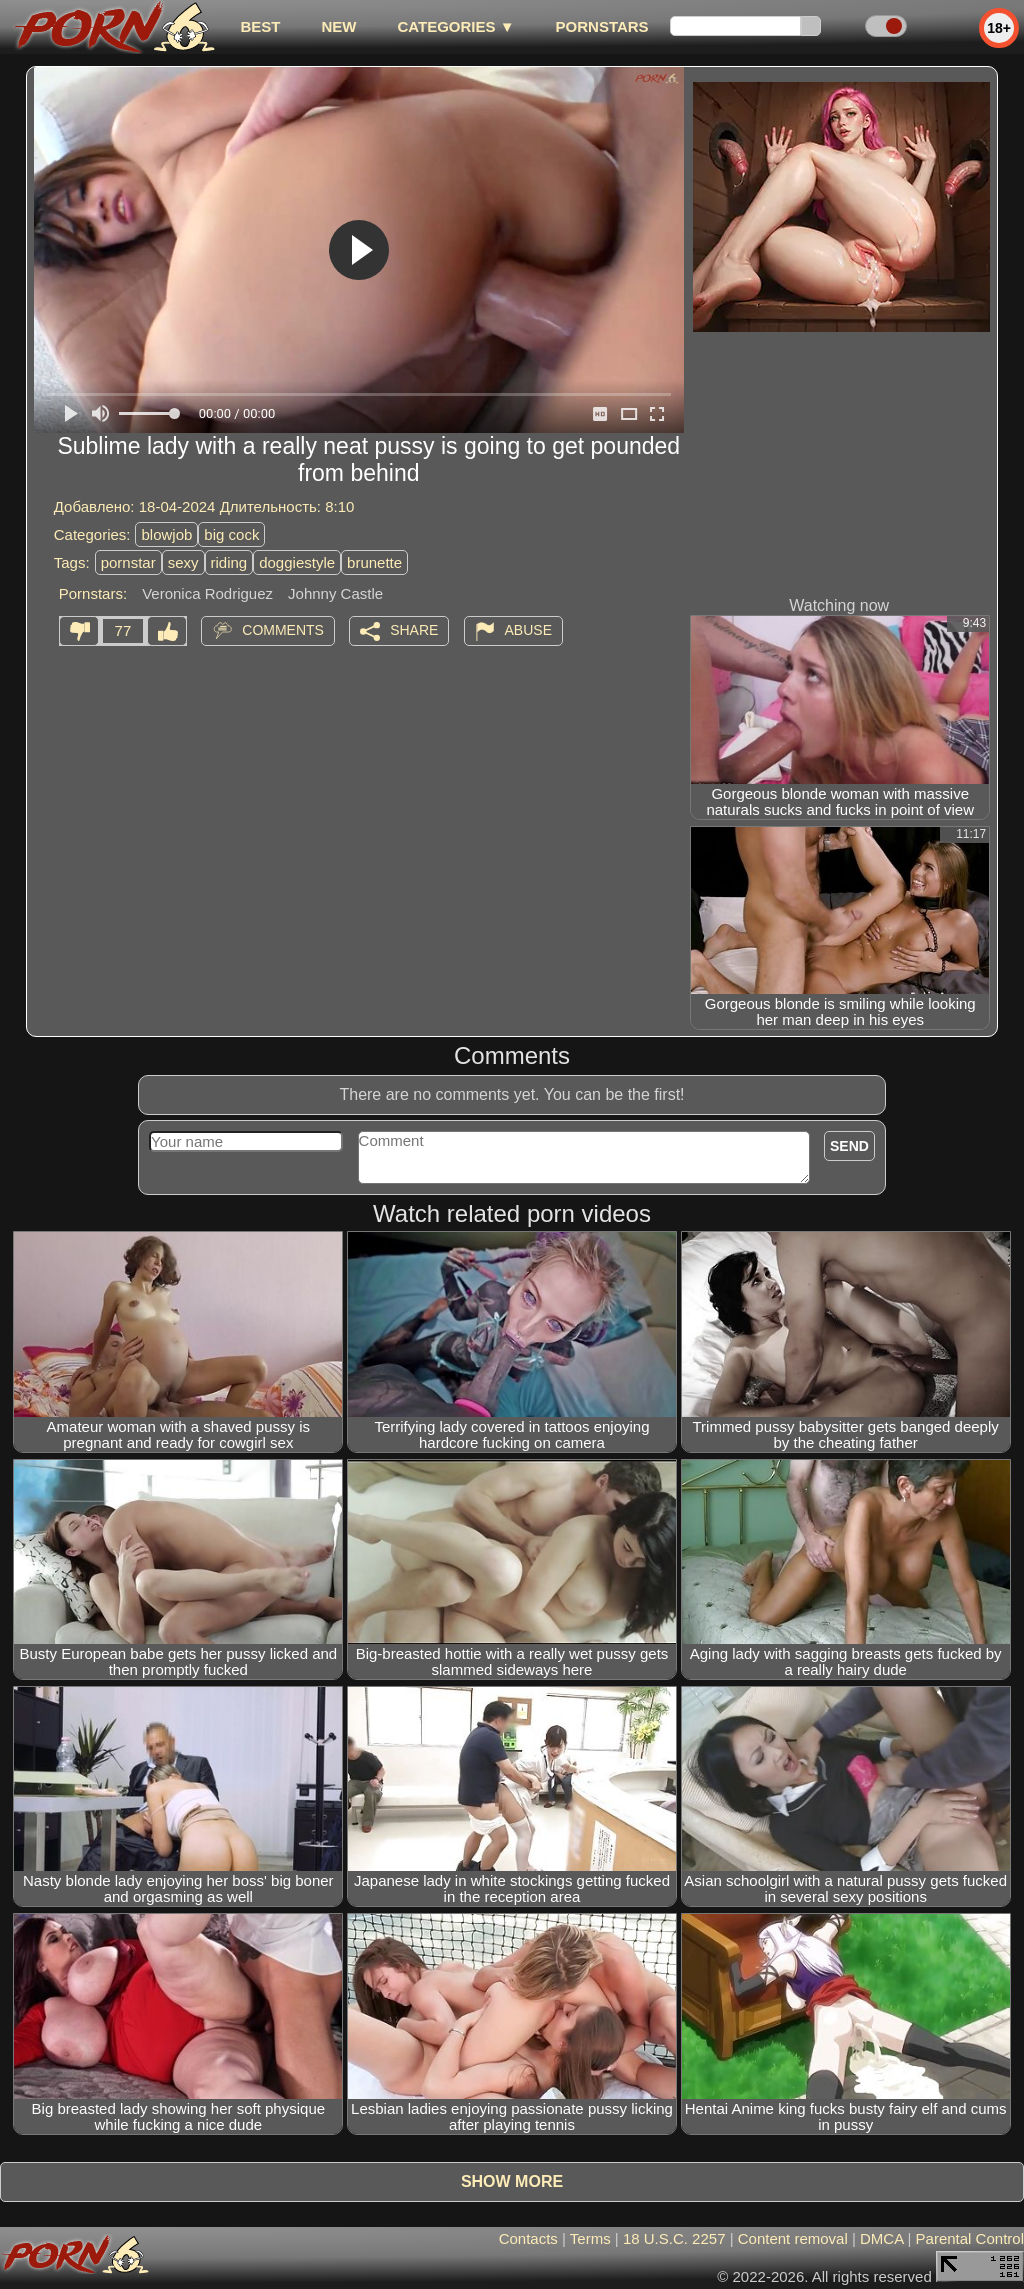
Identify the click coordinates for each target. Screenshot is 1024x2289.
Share (414, 630)
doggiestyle (297, 562)
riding (229, 562)
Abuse (528, 630)
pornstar (128, 562)
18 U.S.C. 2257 (674, 2238)
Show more (512, 2181)
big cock (231, 534)
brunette (374, 562)
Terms (590, 2238)
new (338, 26)
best (260, 26)
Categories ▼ (455, 26)
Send (849, 1146)
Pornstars (602, 26)
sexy (183, 562)
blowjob (166, 534)
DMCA (881, 2238)
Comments (283, 630)
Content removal (793, 2238)
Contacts (528, 2238)
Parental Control (970, 2238)
